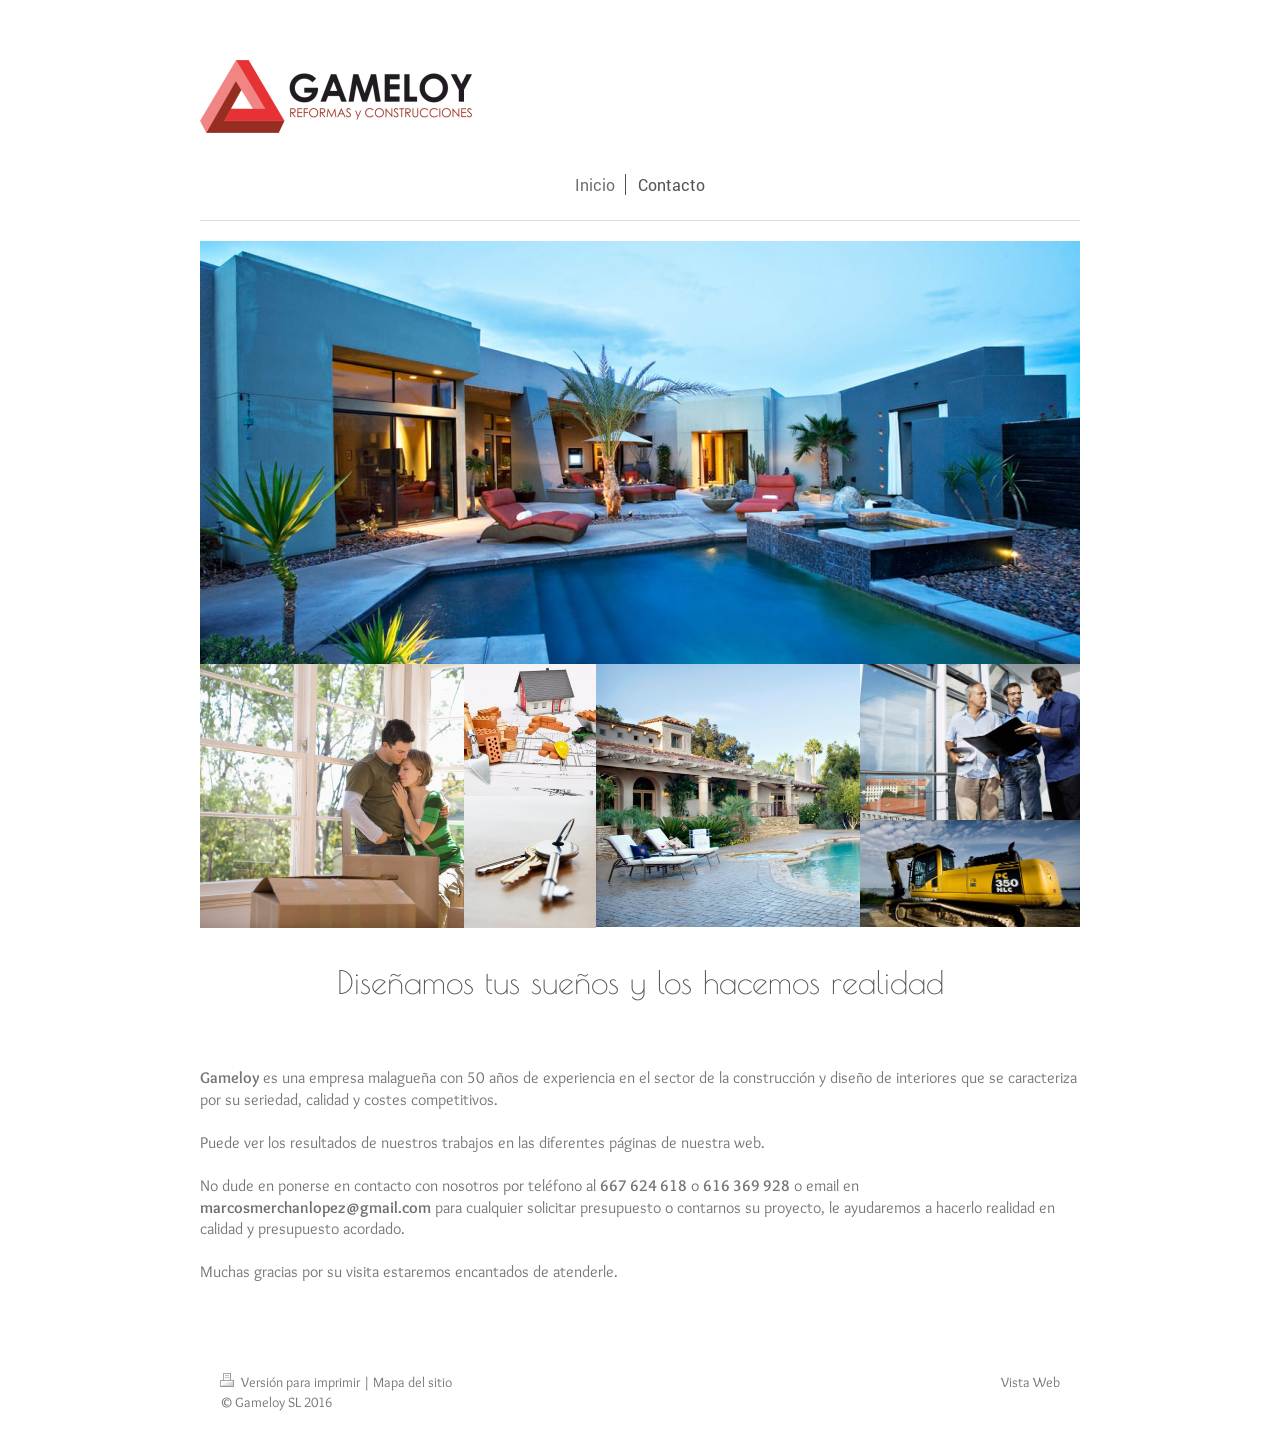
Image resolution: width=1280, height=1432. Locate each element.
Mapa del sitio (412, 1382)
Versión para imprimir (291, 1382)
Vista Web (1030, 1382)
